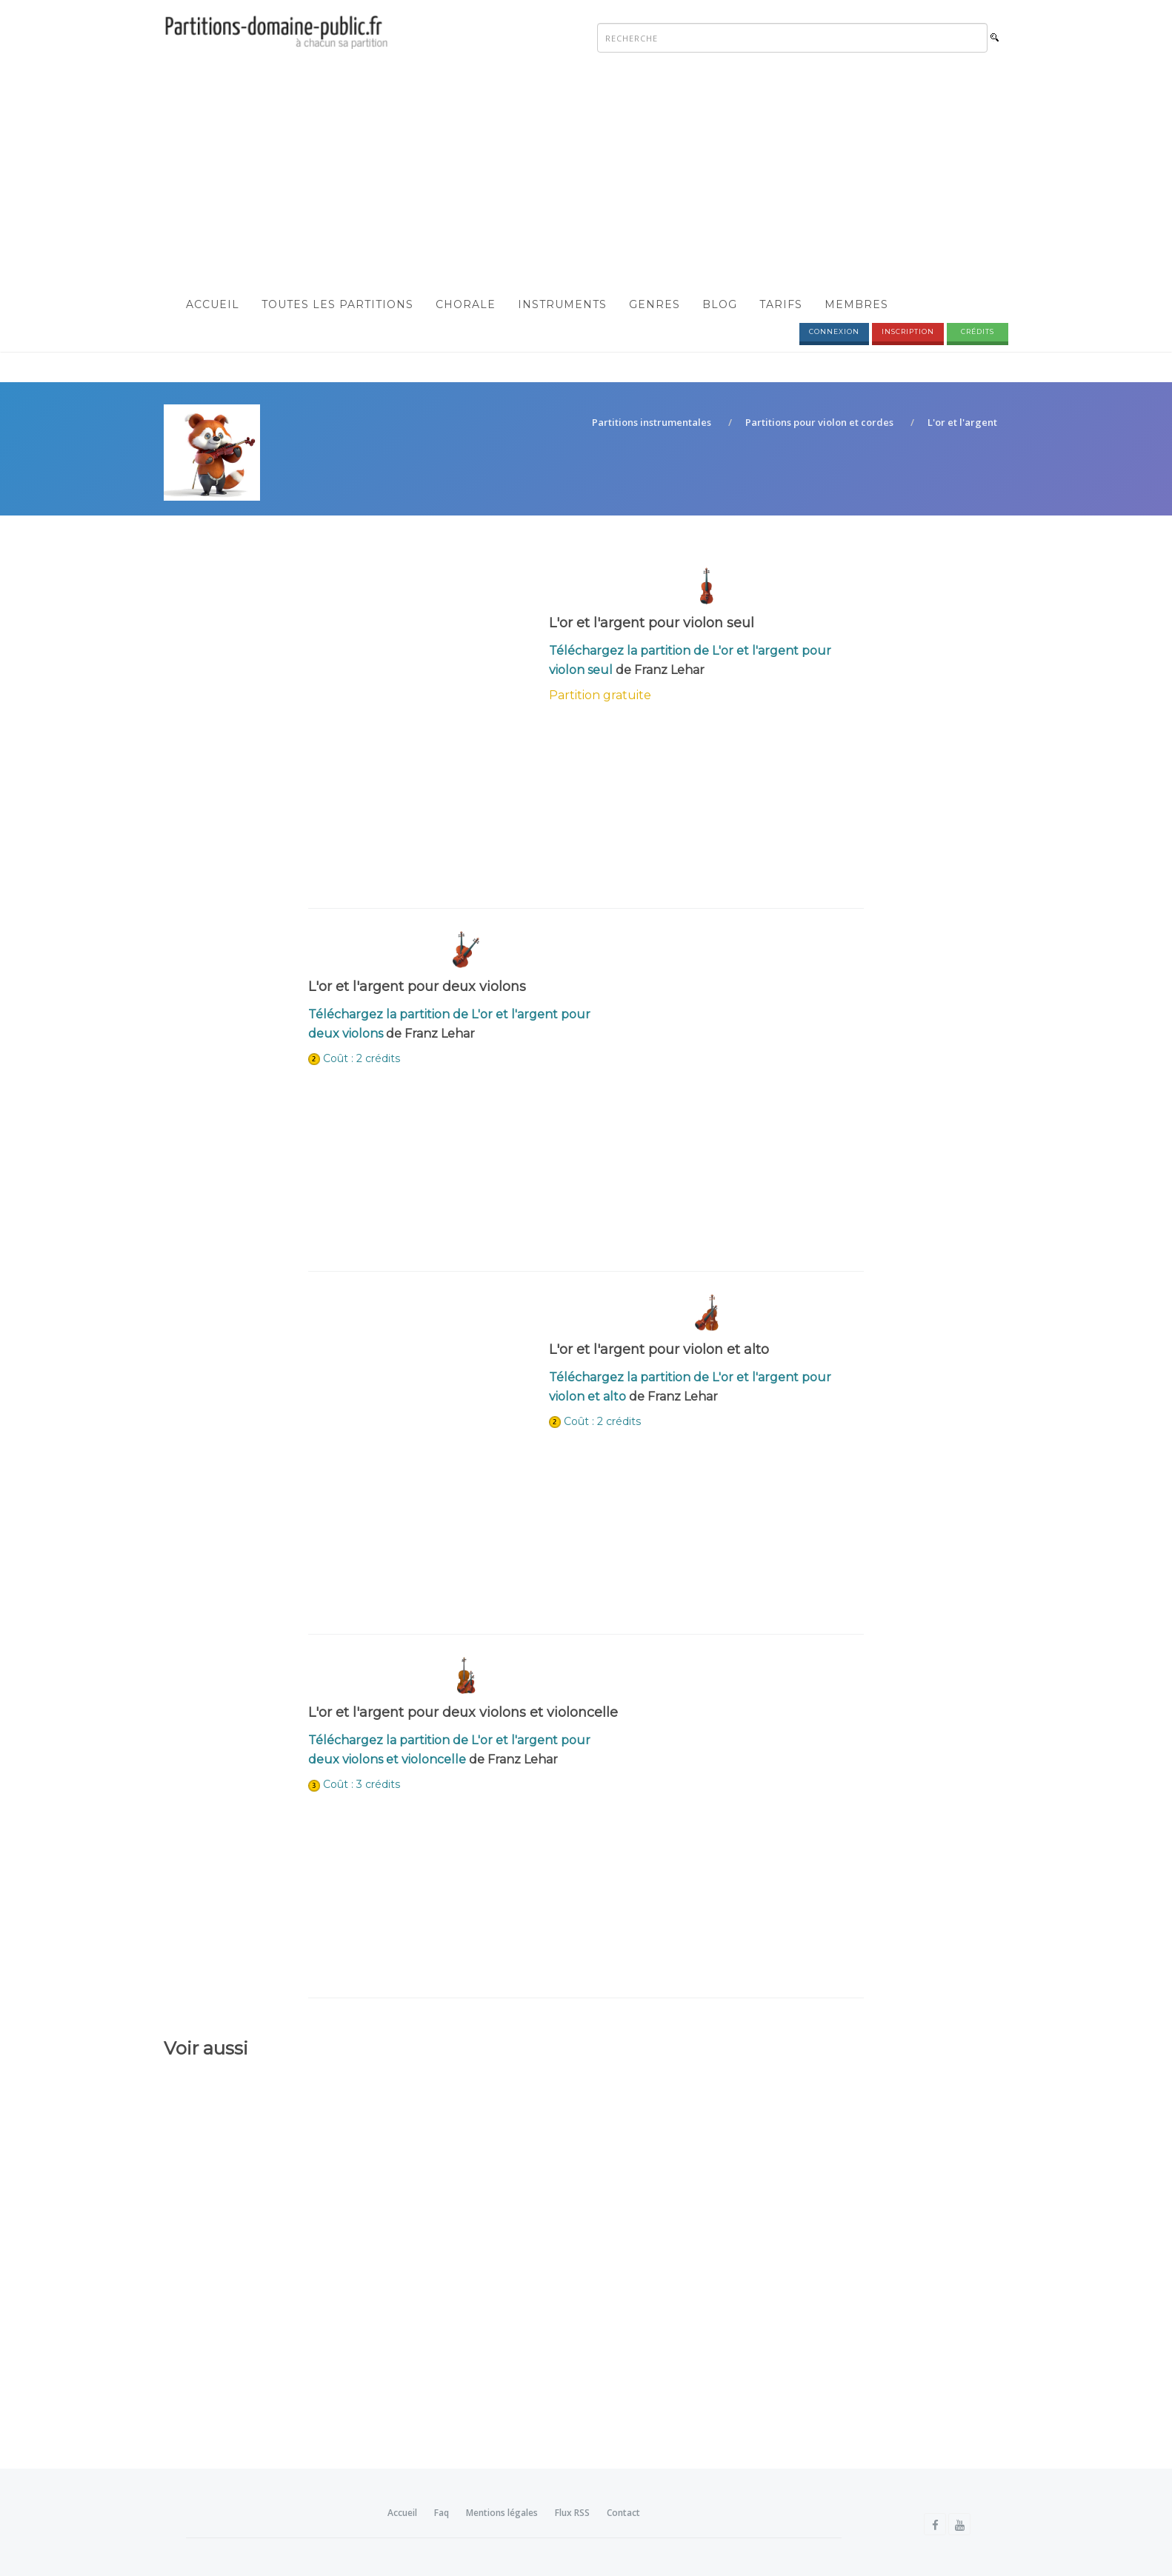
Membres (856, 304)
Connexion (834, 331)
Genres (654, 304)
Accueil (212, 304)
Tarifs (780, 304)
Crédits (977, 331)
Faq (441, 2512)
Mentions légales (502, 2512)
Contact (623, 2512)
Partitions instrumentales (651, 423)
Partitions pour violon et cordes (819, 423)
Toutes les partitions (337, 304)
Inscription (908, 331)
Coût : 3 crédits (361, 1785)
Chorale (466, 304)
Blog (719, 304)
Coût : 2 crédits (361, 1058)
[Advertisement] (586, 174)
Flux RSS (572, 2512)
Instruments (562, 304)
